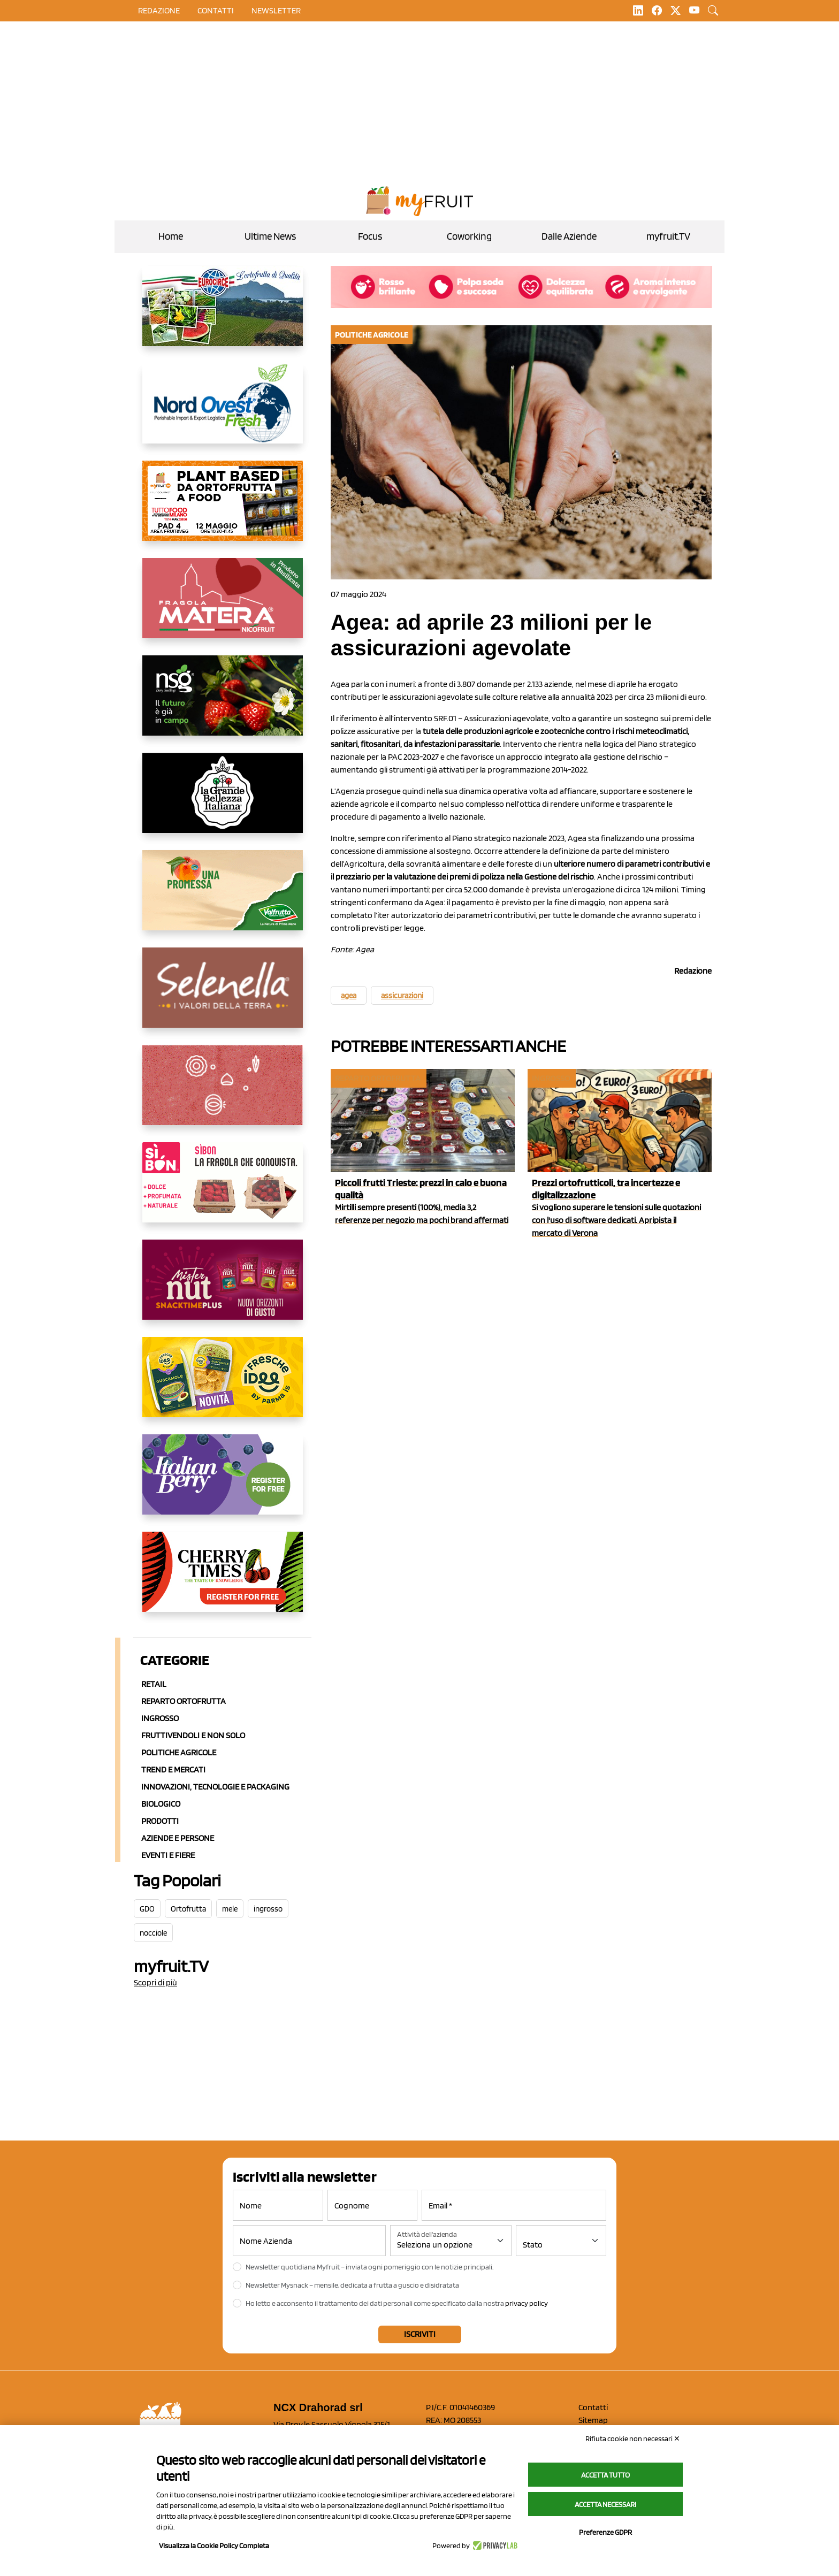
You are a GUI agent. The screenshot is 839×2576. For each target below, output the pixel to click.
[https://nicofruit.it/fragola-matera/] (222, 606)
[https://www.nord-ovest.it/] (222, 412)
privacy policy (526, 2303)
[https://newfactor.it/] (222, 1288)
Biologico (160, 1804)
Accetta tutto (605, 2475)
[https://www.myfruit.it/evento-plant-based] (222, 509)
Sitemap (593, 2420)
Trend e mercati (173, 1769)
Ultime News (270, 236)
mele (230, 1909)
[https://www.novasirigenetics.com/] (222, 704)
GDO (147, 1909)
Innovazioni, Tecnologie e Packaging (215, 1787)
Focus (370, 236)
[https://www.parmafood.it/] (222, 1385)
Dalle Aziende (569, 236)
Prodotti (160, 1821)
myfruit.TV (668, 236)
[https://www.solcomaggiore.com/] (222, 1093)
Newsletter (276, 10)
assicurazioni (402, 995)
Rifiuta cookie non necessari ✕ (632, 2438)
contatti (215, 10)
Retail (153, 1684)
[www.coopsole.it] (222, 1191)
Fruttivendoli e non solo (193, 1735)
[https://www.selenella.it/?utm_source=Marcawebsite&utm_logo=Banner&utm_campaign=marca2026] (222, 996)
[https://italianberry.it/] (222, 1483)
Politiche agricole (178, 1752)
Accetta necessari (605, 2504)
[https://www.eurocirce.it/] (222, 314)
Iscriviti (420, 2334)
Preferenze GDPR (605, 2532)
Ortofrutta (188, 1909)
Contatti (593, 2407)
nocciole (153, 1933)
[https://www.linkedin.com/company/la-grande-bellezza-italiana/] (222, 801)
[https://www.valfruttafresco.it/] (222, 898)
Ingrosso (160, 1718)
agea (348, 995)
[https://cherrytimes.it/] (222, 1580)
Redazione (159, 10)
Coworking (469, 236)
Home (170, 236)
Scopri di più (155, 1982)
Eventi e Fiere (168, 1855)
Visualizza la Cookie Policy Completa (214, 2545)
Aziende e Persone (177, 1838)
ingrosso (268, 1909)
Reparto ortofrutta (183, 1701)
